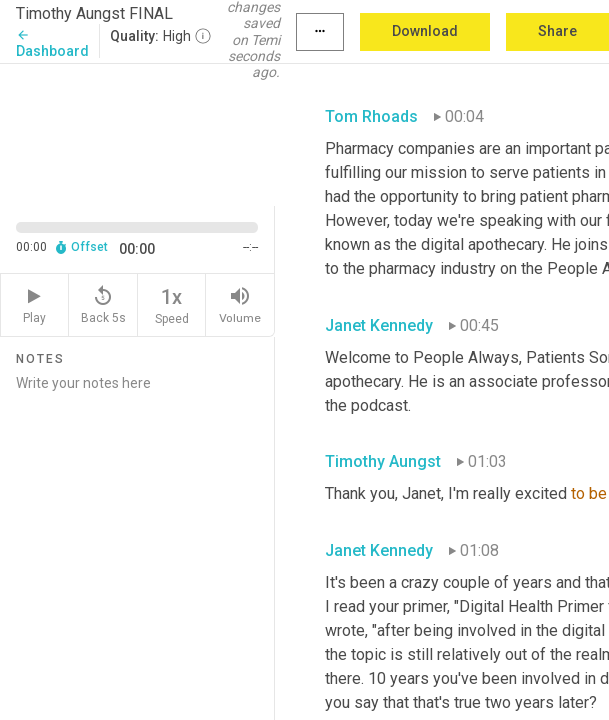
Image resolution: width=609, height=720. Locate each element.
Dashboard (52, 43)
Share (557, 31)
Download (425, 31)
